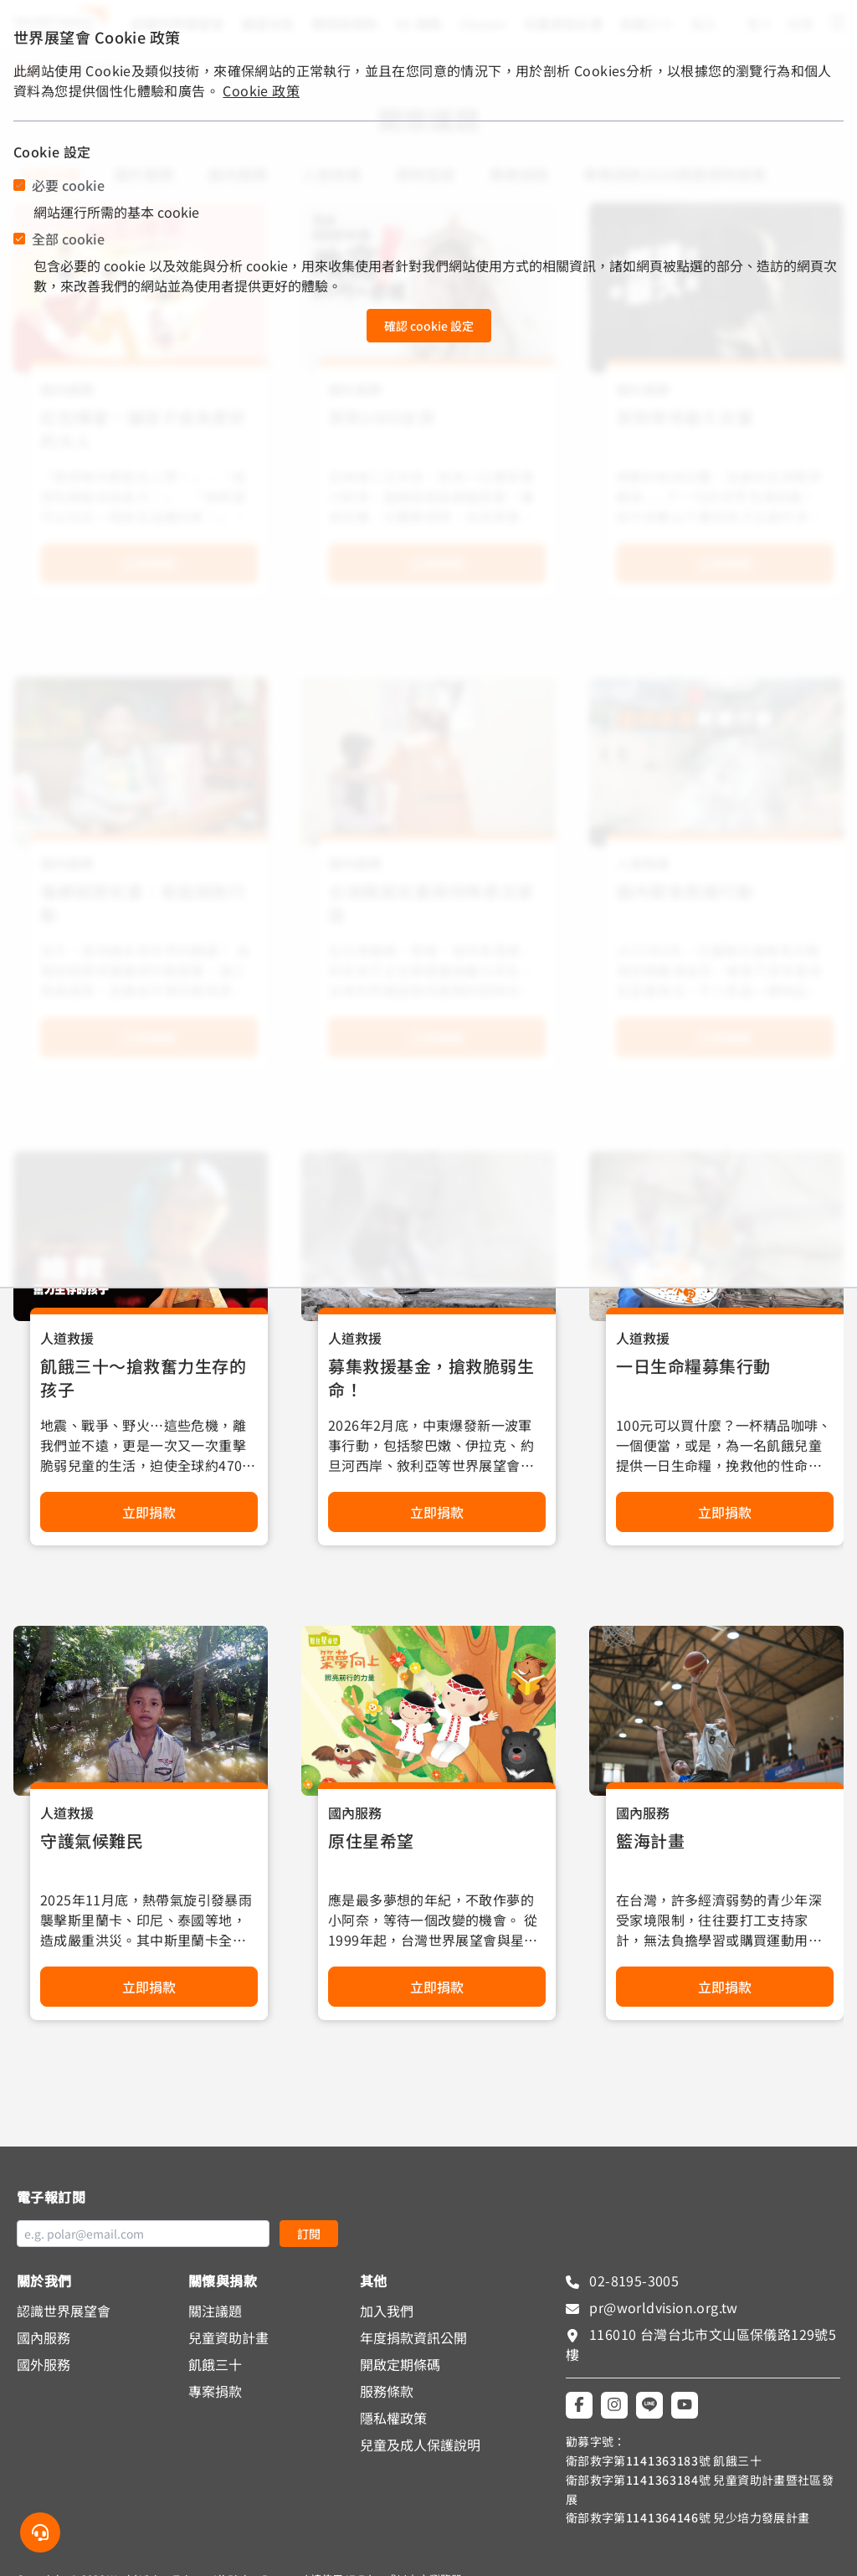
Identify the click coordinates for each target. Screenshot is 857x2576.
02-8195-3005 (632, 2280)
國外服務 (43, 2364)
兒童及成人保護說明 (420, 2445)
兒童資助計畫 (228, 2337)
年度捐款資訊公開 (413, 2337)
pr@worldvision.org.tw (662, 2307)
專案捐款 (215, 2391)
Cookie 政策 (261, 90)
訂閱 (309, 2233)
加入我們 (386, 2311)
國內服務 (355, 1812)
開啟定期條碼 (400, 2364)
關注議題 (215, 2311)
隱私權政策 (393, 2418)
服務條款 (386, 2391)
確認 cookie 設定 (429, 325)
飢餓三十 (215, 2364)
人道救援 (67, 1338)
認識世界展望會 (63, 2311)
